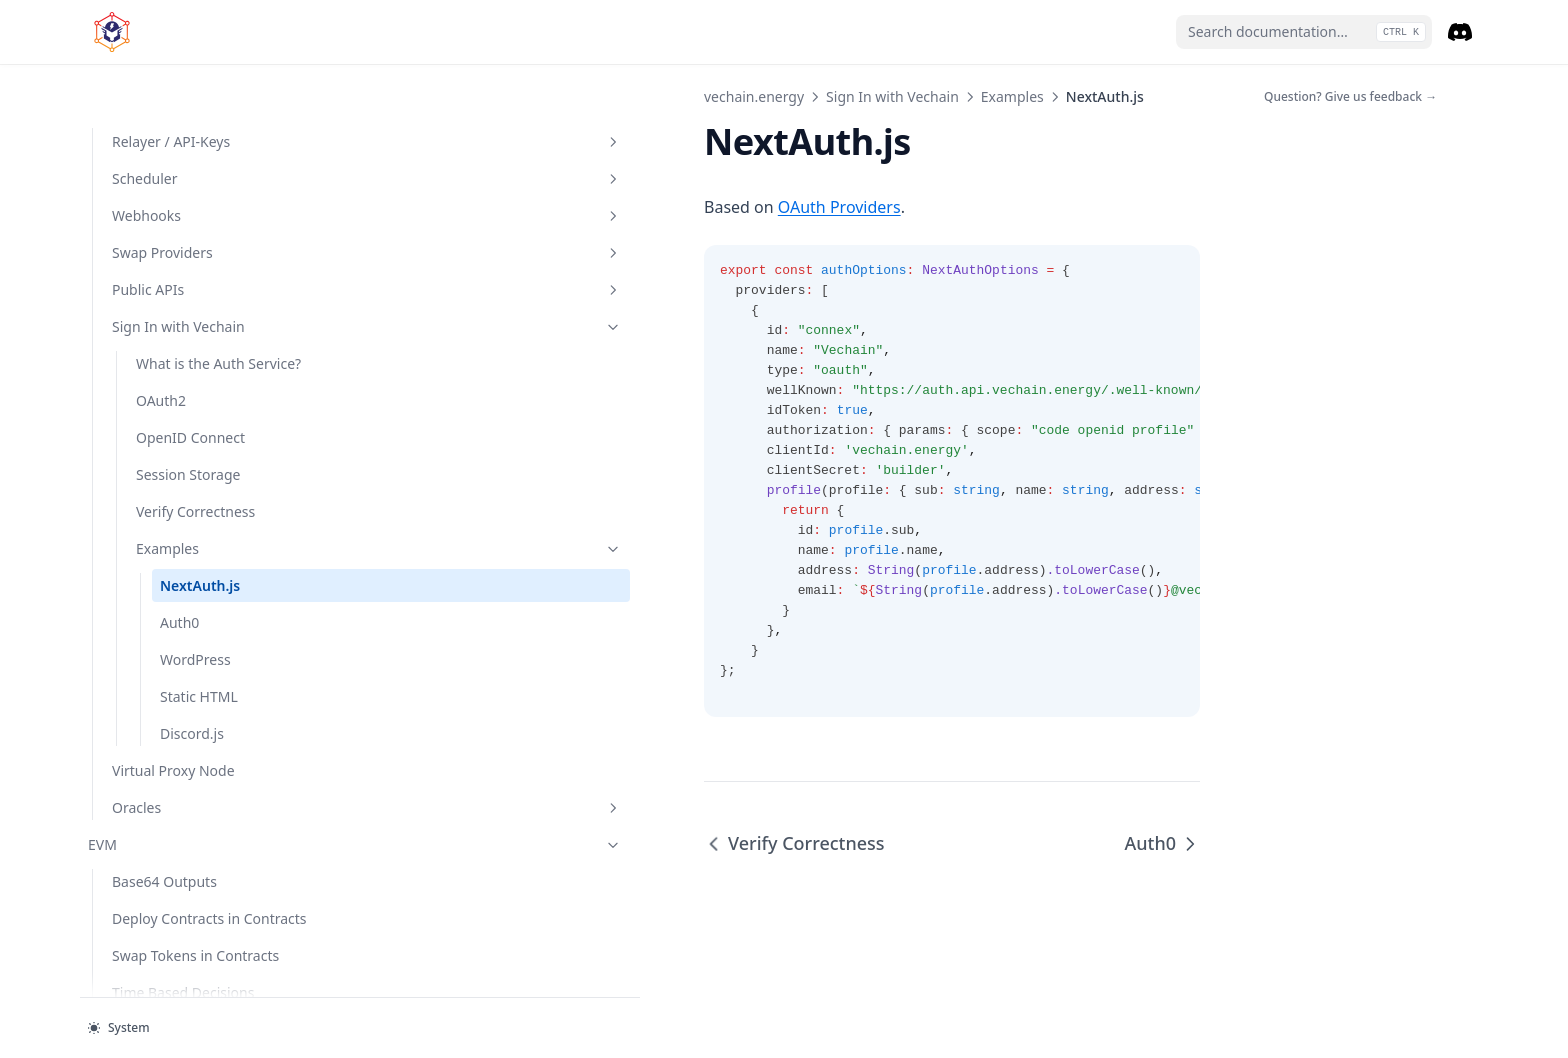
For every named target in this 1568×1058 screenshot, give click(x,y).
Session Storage (188, 389)
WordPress (195, 574)
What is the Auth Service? (190, 268)
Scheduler (199, 72)
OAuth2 (161, 315)
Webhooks (199, 109)
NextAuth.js (200, 500)
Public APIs (199, 183)
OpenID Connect (190, 352)
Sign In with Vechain (199, 220)
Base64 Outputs (164, 796)
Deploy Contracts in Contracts (176, 844)
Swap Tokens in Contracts (195, 891)
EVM (187, 759)
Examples (211, 463)
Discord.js (225, 647)
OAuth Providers (503, 207)
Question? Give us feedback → (1350, 96)
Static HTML (225, 610)
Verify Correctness (195, 426)
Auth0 (179, 537)
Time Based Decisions (183, 928)
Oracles (199, 722)
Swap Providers (199, 146)
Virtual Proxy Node (173, 685)
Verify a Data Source (178, 965)
